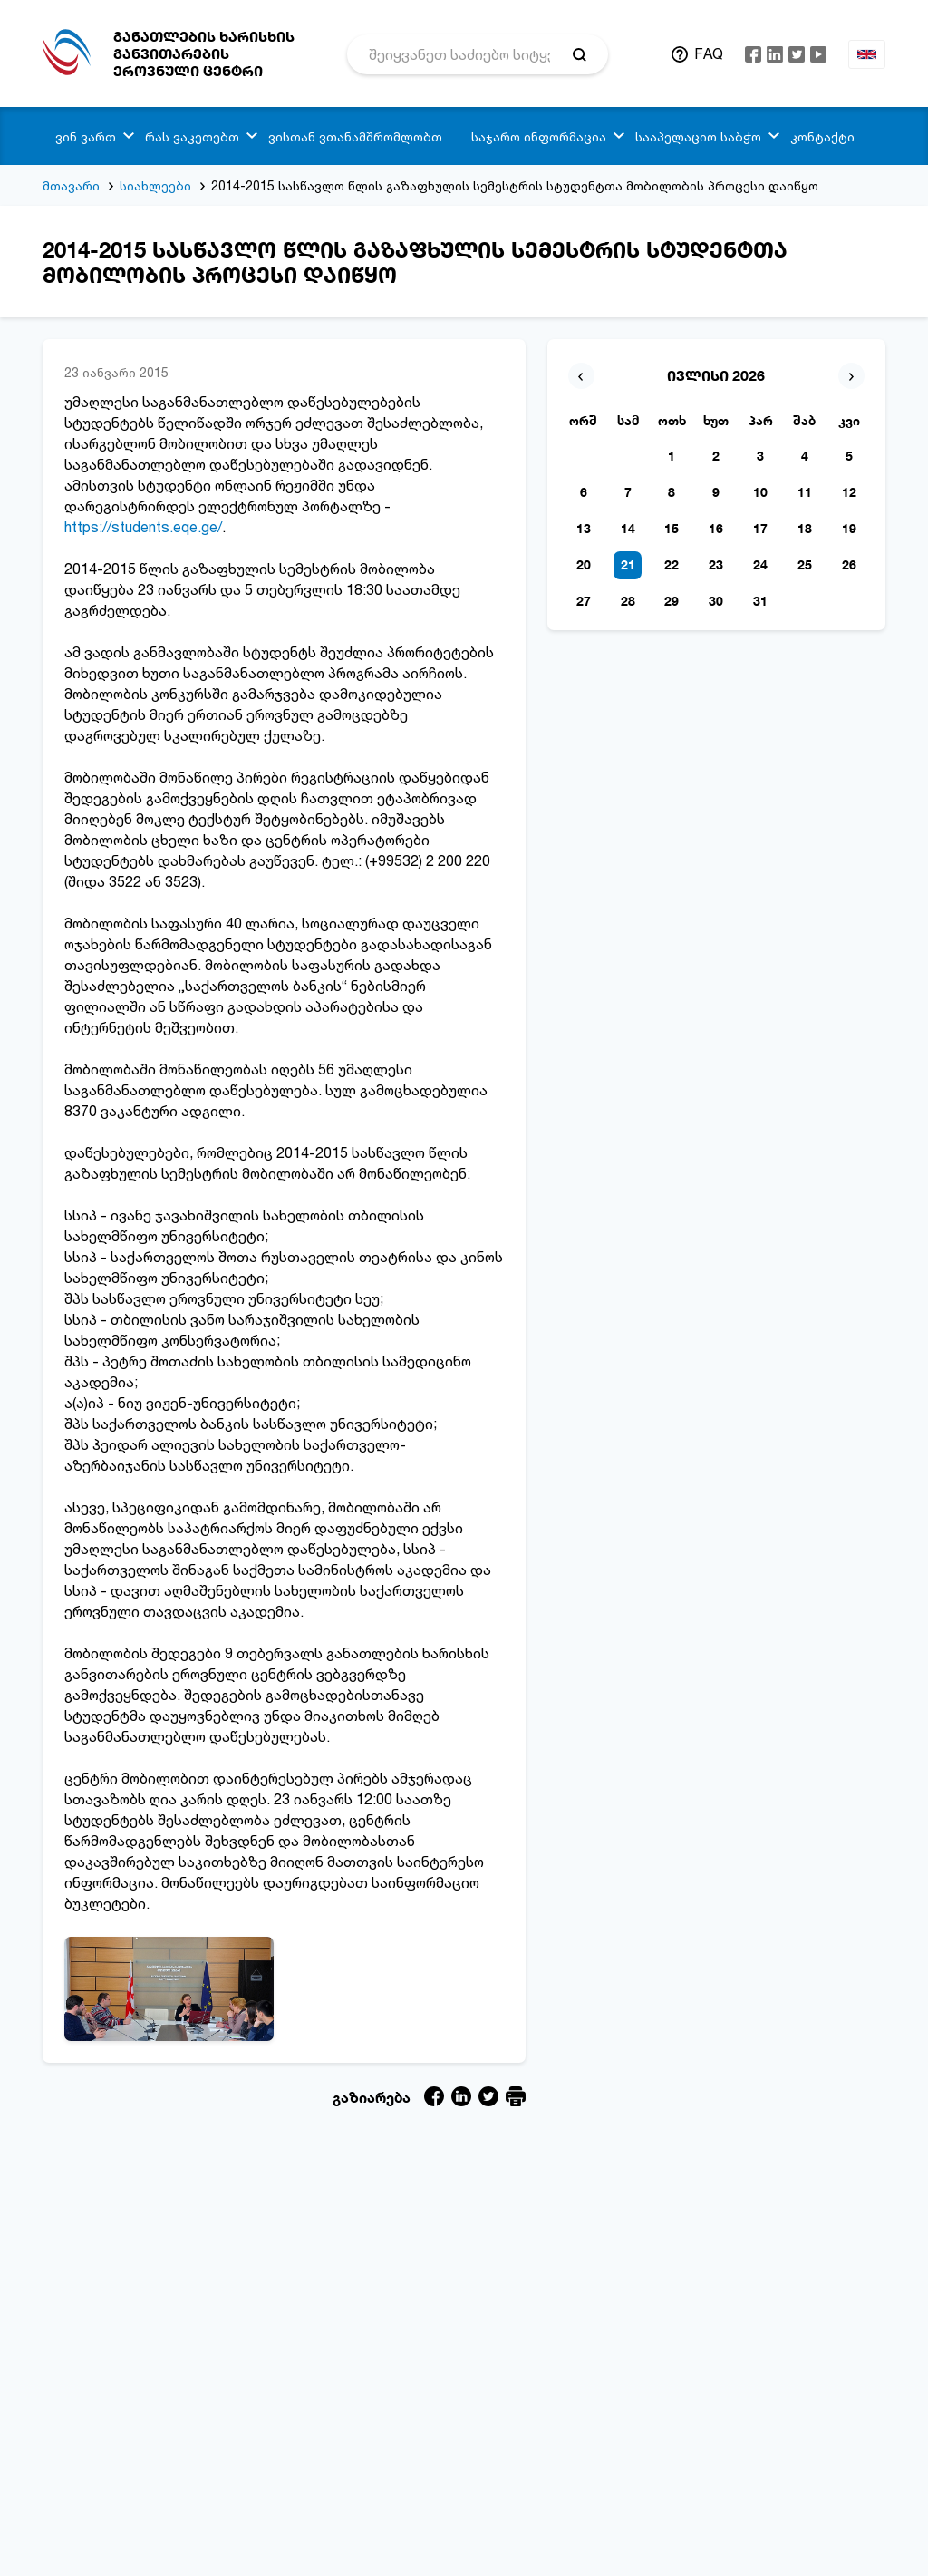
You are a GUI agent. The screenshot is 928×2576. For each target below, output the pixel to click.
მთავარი (71, 185)
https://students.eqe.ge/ (143, 527)
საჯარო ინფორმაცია (538, 136)
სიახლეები (155, 185)
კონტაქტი (822, 136)
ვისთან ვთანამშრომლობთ (355, 136)
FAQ (708, 53)
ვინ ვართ (85, 136)
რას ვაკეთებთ (192, 136)
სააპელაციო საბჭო (698, 136)
